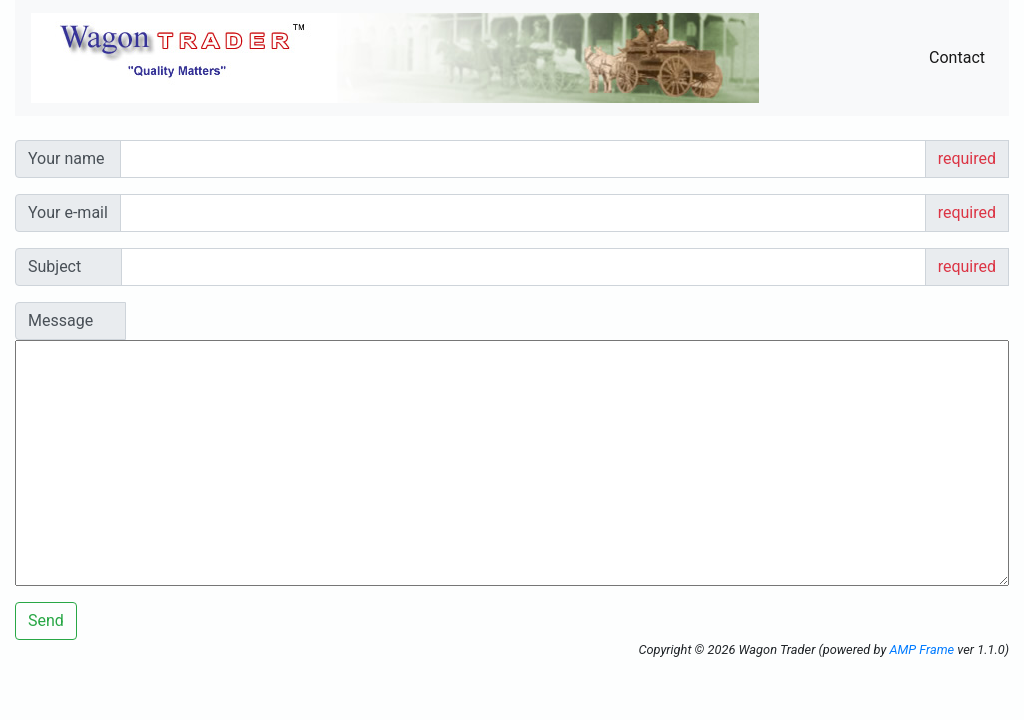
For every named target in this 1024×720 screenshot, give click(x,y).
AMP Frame (921, 649)
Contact (957, 57)
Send (46, 620)
